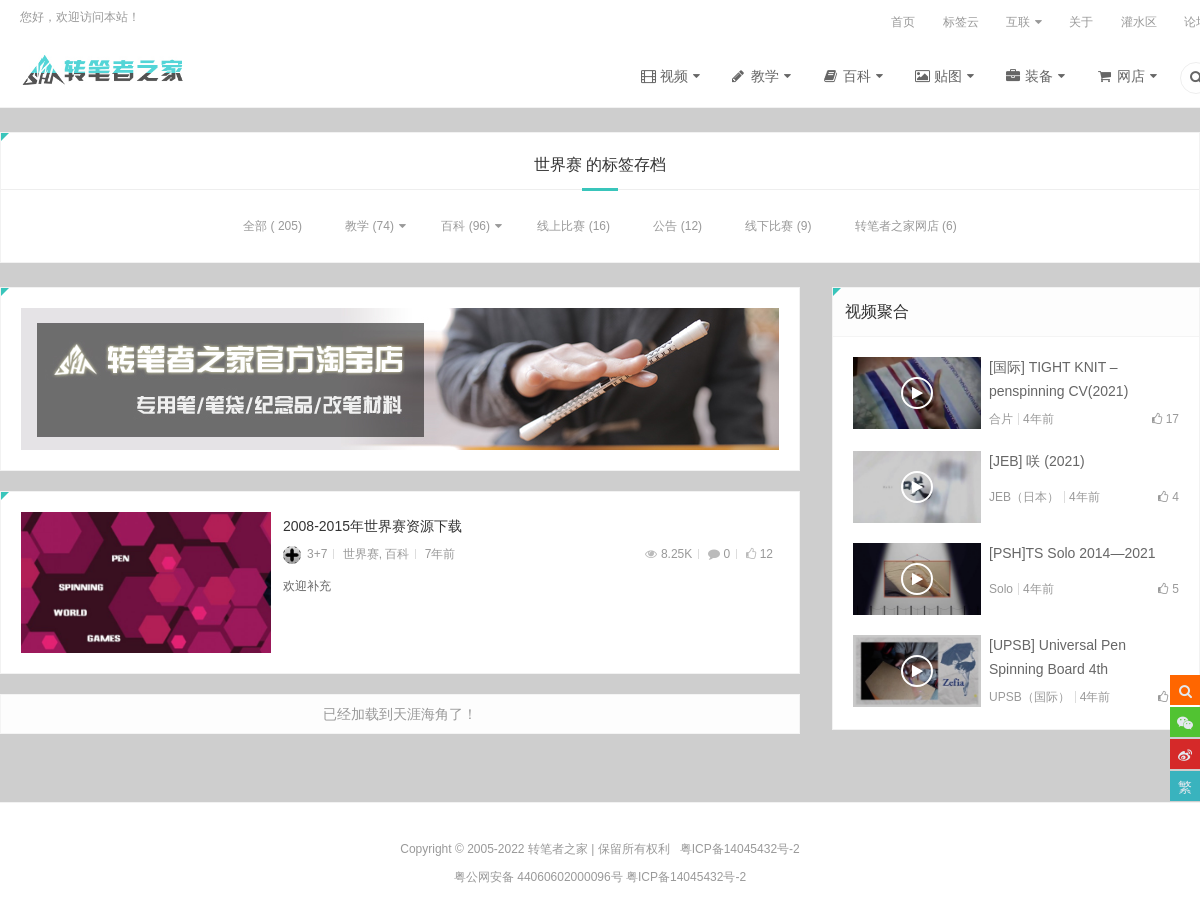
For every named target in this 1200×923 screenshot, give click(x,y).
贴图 (948, 76)
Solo (1001, 592)
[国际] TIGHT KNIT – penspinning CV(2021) (1058, 382)
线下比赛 (769, 229)
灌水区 (1139, 22)
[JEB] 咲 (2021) (1037, 464)
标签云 (961, 22)
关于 (1081, 22)
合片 (1001, 422)
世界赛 (361, 557)
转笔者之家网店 (897, 229)
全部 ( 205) (272, 229)
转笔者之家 (558, 849)
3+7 (305, 557)
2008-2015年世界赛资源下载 (372, 529)
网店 (1131, 76)
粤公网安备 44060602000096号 (538, 877)
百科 (857, 76)
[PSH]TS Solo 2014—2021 (1072, 556)
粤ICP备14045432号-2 (686, 877)
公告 (665, 229)
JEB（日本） (1024, 500)
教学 (765, 76)
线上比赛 (561, 229)
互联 (1018, 22)
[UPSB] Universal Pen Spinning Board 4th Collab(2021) (1057, 663)
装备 (1039, 76)
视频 (674, 76)
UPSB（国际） (1029, 701)
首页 (903, 22)
